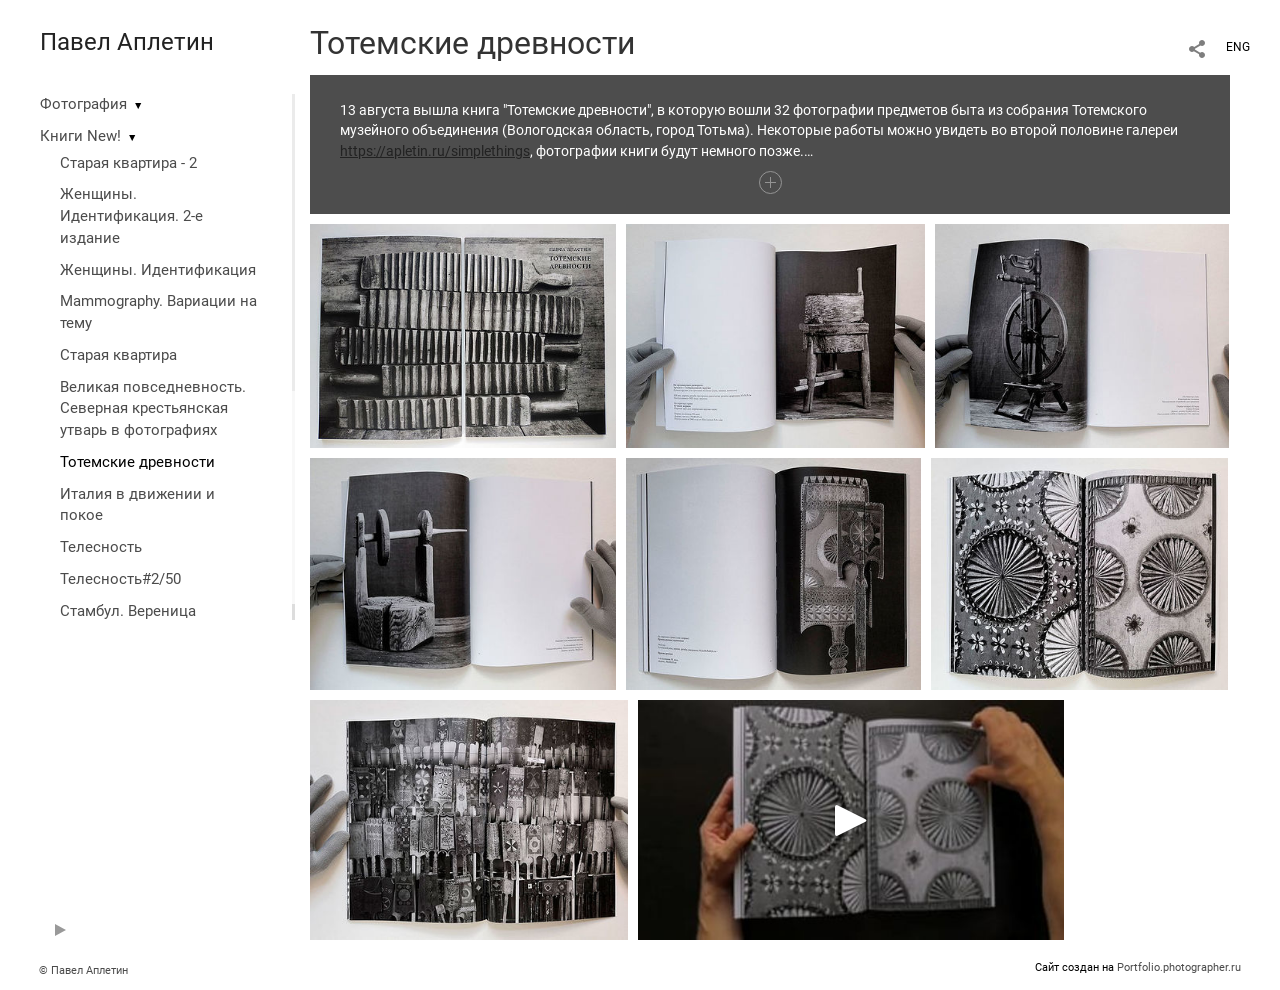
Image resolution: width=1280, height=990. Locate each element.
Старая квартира (118, 355)
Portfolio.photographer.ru (1179, 967)
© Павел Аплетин (83, 970)
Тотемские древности (137, 462)
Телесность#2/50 (120, 579)
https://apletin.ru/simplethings (435, 151)
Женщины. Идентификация (158, 270)
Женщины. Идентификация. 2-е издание (131, 216)
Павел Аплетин (127, 42)
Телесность (101, 547)
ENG (1238, 47)
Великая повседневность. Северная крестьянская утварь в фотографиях (153, 409)
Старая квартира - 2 (128, 163)
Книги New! (80, 136)
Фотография (83, 104)
